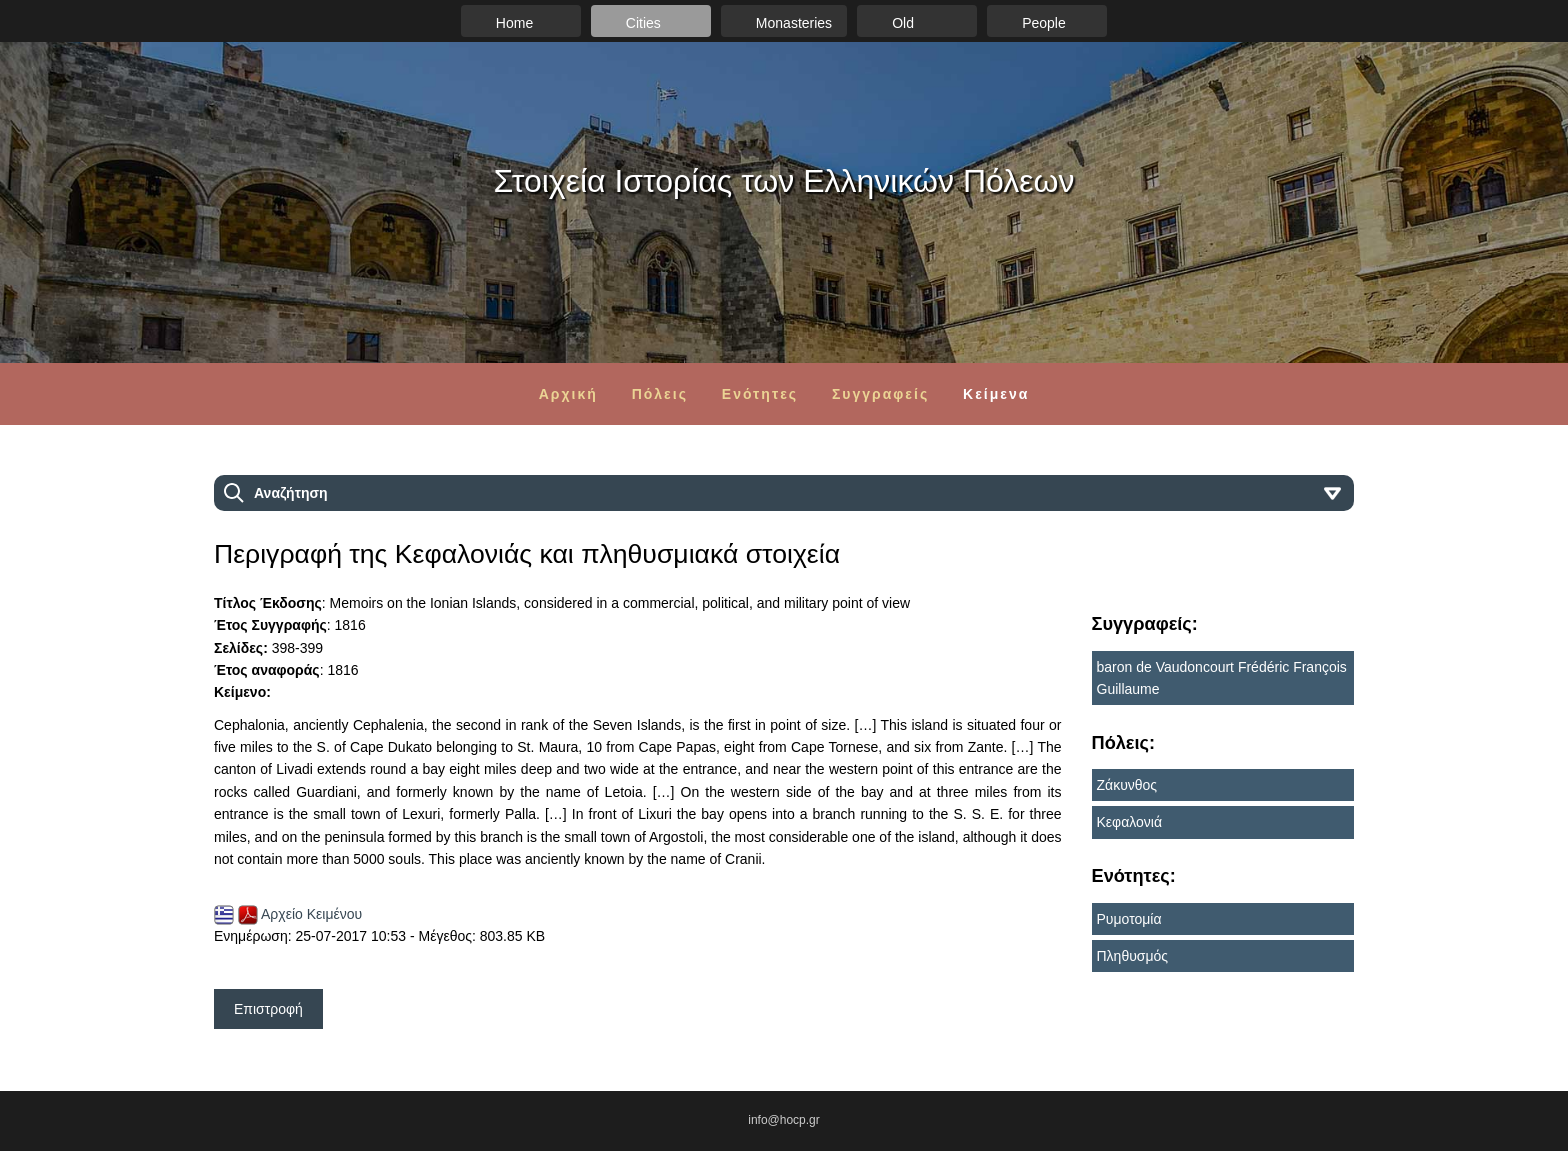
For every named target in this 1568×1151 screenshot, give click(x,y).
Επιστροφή (268, 1009)
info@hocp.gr (784, 1120)
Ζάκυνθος (1127, 785)
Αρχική (568, 394)
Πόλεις (660, 394)
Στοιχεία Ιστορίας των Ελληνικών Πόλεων (784, 181)
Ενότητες (760, 394)
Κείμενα (996, 394)
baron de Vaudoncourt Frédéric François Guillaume (1222, 678)
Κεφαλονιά (1130, 822)
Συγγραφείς (880, 394)
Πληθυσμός (1133, 956)
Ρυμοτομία (1129, 919)
